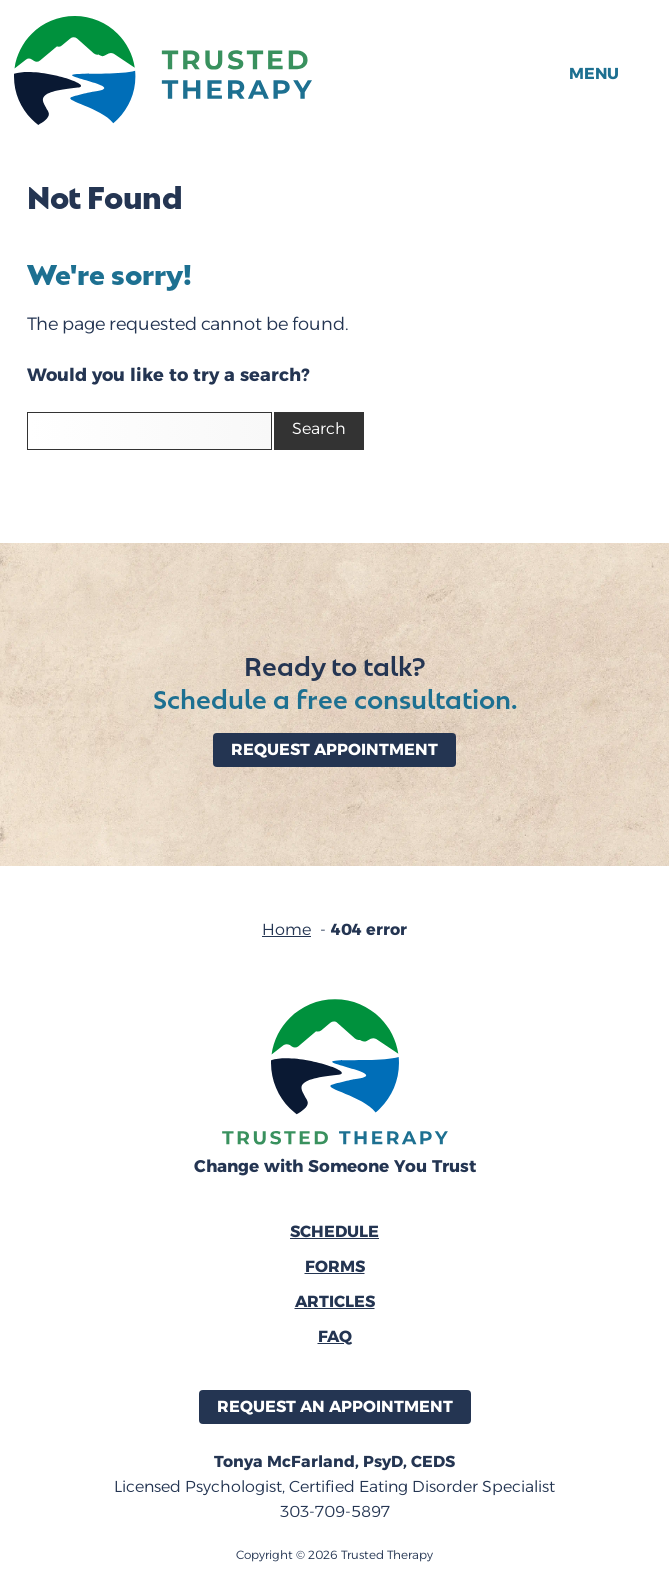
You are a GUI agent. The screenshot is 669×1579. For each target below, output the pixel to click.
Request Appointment (334, 749)
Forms (335, 1266)
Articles (335, 1301)
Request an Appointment (335, 1406)
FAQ (335, 1336)
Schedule (334, 1231)
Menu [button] (594, 73)
